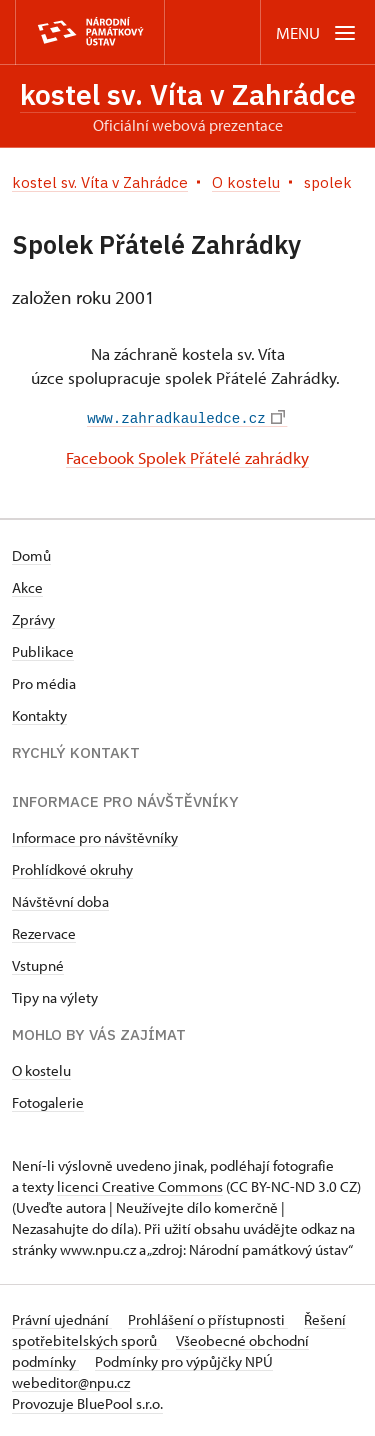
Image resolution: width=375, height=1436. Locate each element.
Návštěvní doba (60, 899)
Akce (27, 585)
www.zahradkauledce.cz (185, 417)
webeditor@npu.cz (71, 1380)
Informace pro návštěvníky (95, 835)
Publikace (43, 649)
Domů (31, 553)
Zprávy (33, 617)
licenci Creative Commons (140, 1184)
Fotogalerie (48, 1100)
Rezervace (44, 931)
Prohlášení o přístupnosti (208, 1317)
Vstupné (38, 963)
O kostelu (41, 1068)
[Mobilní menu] (317, 32)
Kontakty (39, 713)
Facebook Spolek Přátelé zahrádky (187, 456)
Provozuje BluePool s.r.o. (87, 1401)
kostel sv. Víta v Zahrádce (188, 94)
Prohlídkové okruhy (72, 867)
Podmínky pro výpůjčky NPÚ (184, 1359)
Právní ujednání (62, 1317)
